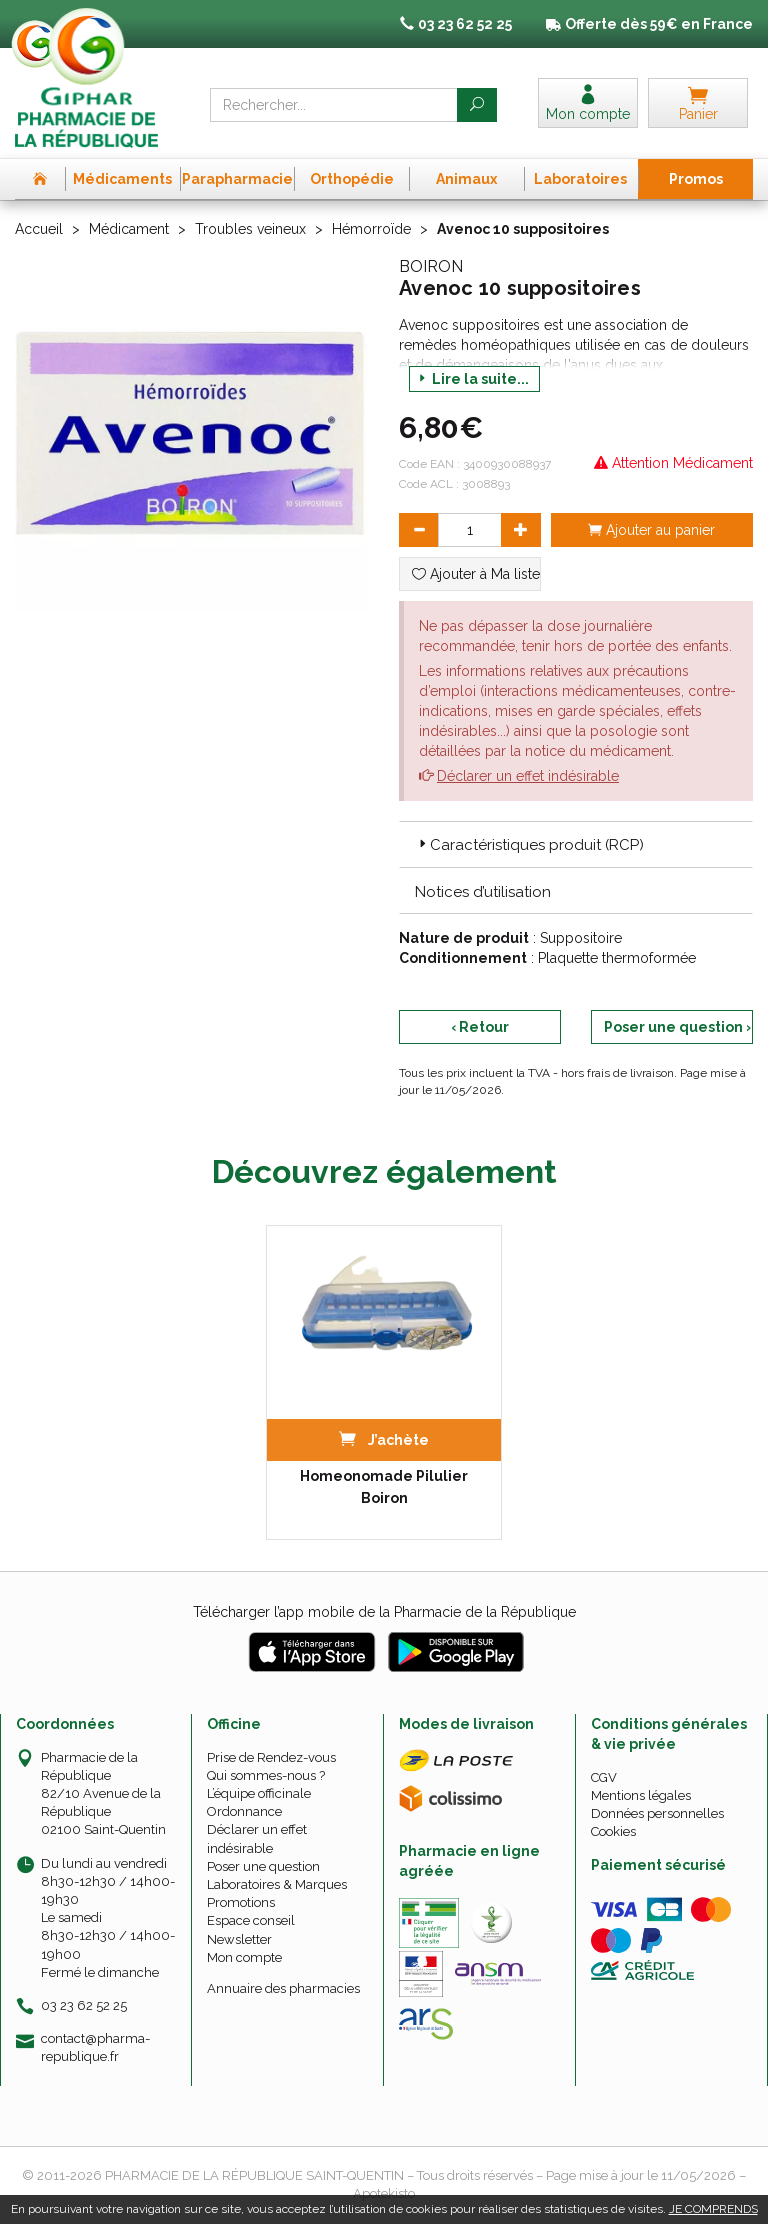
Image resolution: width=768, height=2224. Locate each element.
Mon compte (244, 1957)
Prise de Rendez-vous (271, 1757)
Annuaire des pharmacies (283, 1988)
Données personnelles (657, 1813)
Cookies (613, 1831)
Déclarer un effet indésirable (528, 776)
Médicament (129, 229)
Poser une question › (677, 1027)
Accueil (39, 229)
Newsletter (239, 1939)
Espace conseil (251, 1920)
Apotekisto (384, 2193)
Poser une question (263, 1866)
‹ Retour (480, 1027)
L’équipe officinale (259, 1793)
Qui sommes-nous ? (266, 1775)
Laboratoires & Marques (277, 1884)
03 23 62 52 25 (84, 2005)
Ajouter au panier (651, 530)
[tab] (576, 844)
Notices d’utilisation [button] (483, 892)
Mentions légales (641, 1795)
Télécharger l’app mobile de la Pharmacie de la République (384, 1612)
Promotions (241, 1902)
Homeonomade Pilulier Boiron (384, 1487)
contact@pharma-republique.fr (95, 2047)
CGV (604, 1777)
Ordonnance (244, 1811)
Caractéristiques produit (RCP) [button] (529, 845)
